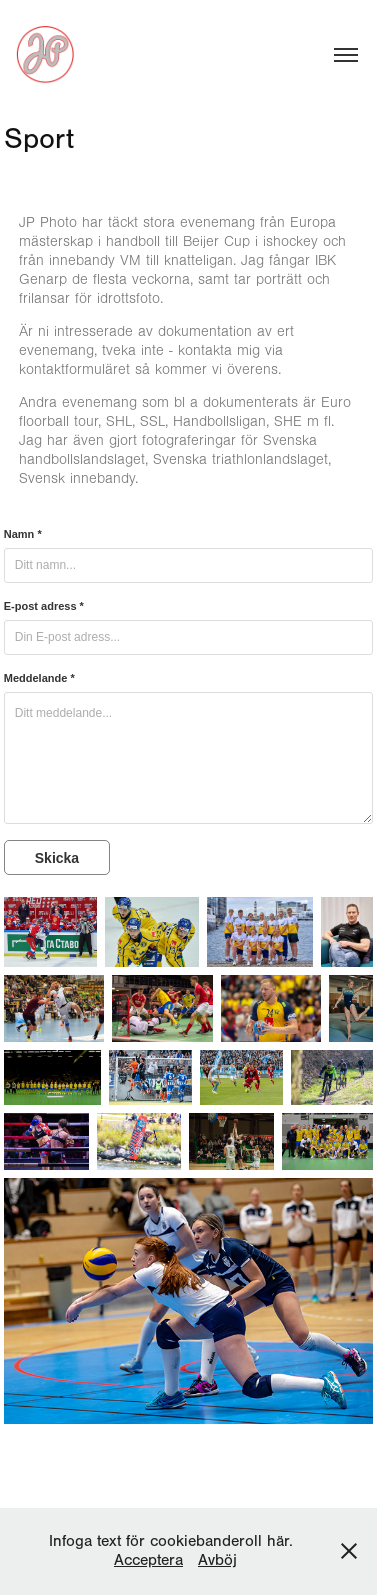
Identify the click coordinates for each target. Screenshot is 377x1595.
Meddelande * (39, 678)
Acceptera (148, 1560)
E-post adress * (44, 606)
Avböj (217, 1560)
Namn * (23, 534)
